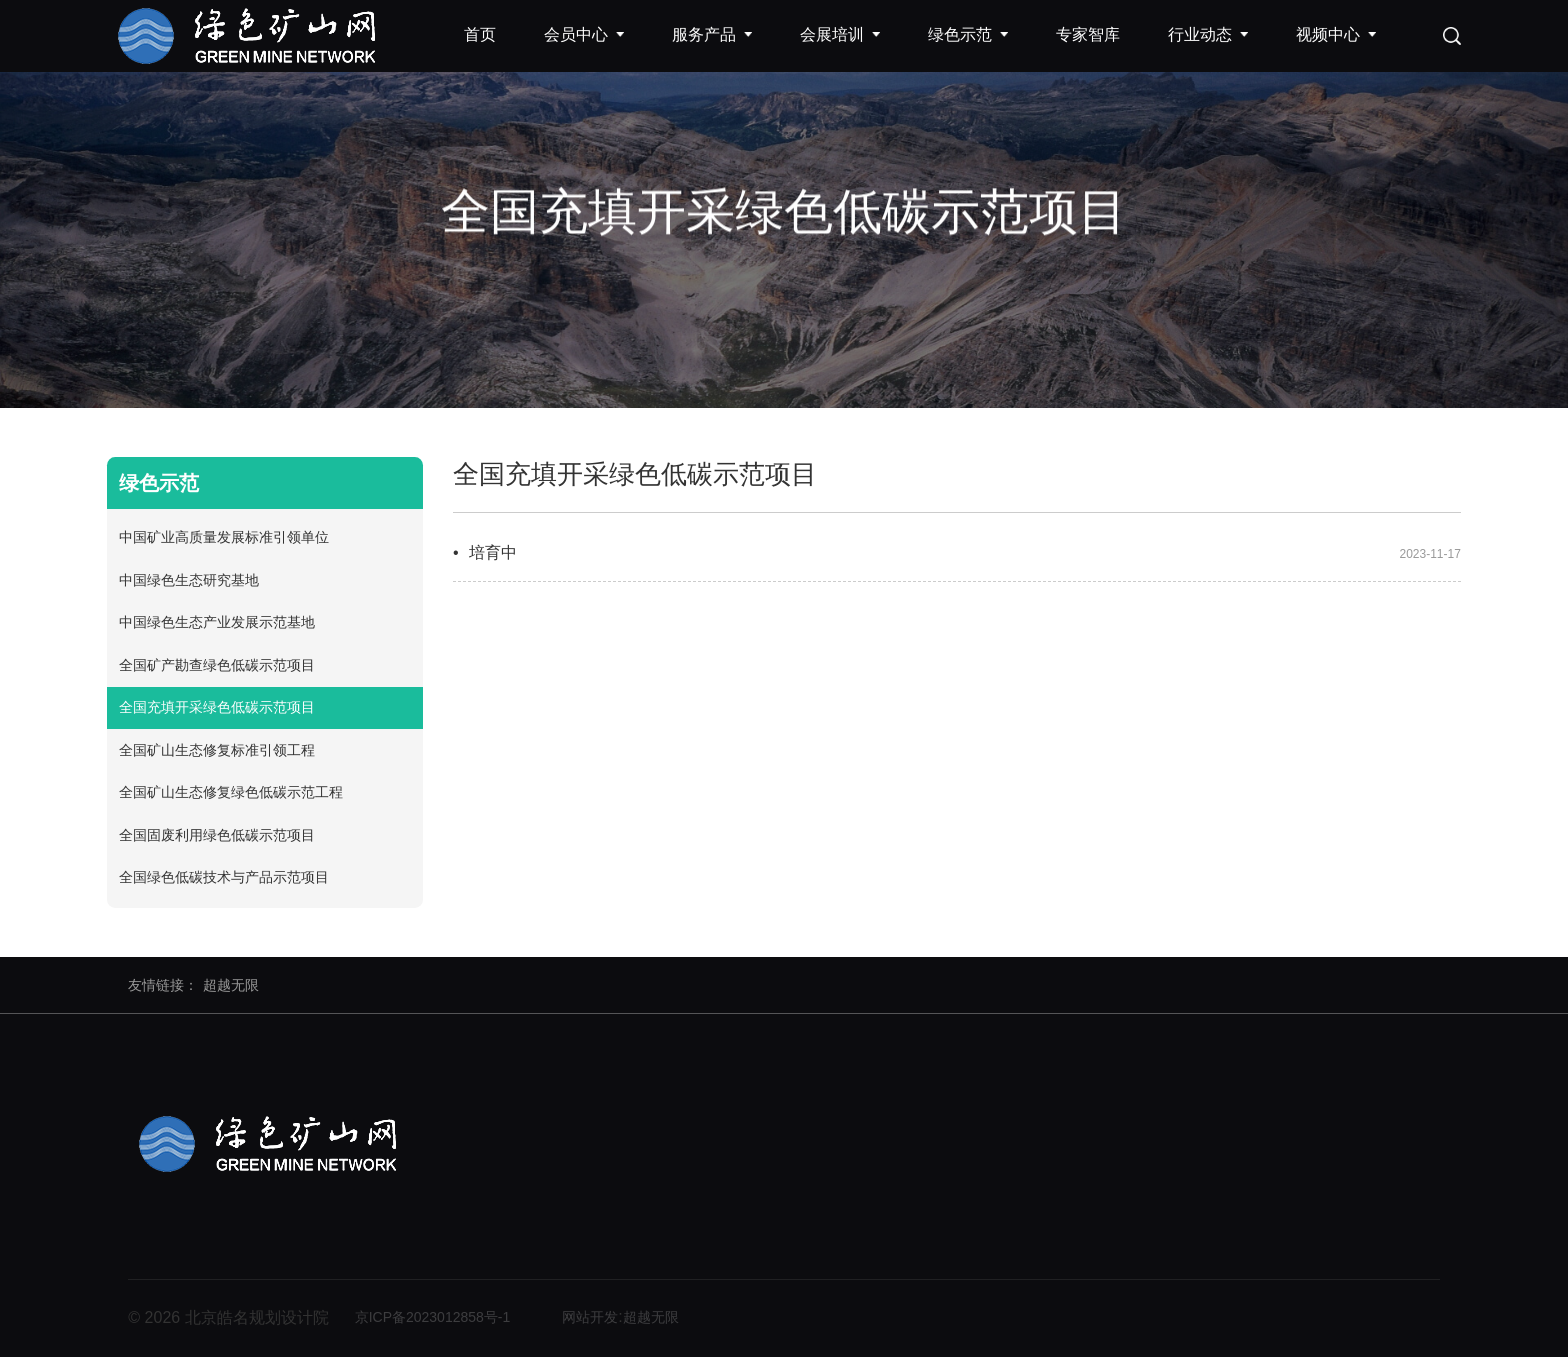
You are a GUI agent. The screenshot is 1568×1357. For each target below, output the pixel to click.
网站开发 (590, 1317)
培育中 (493, 552)
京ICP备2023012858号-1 (433, 1317)
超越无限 (231, 985)
